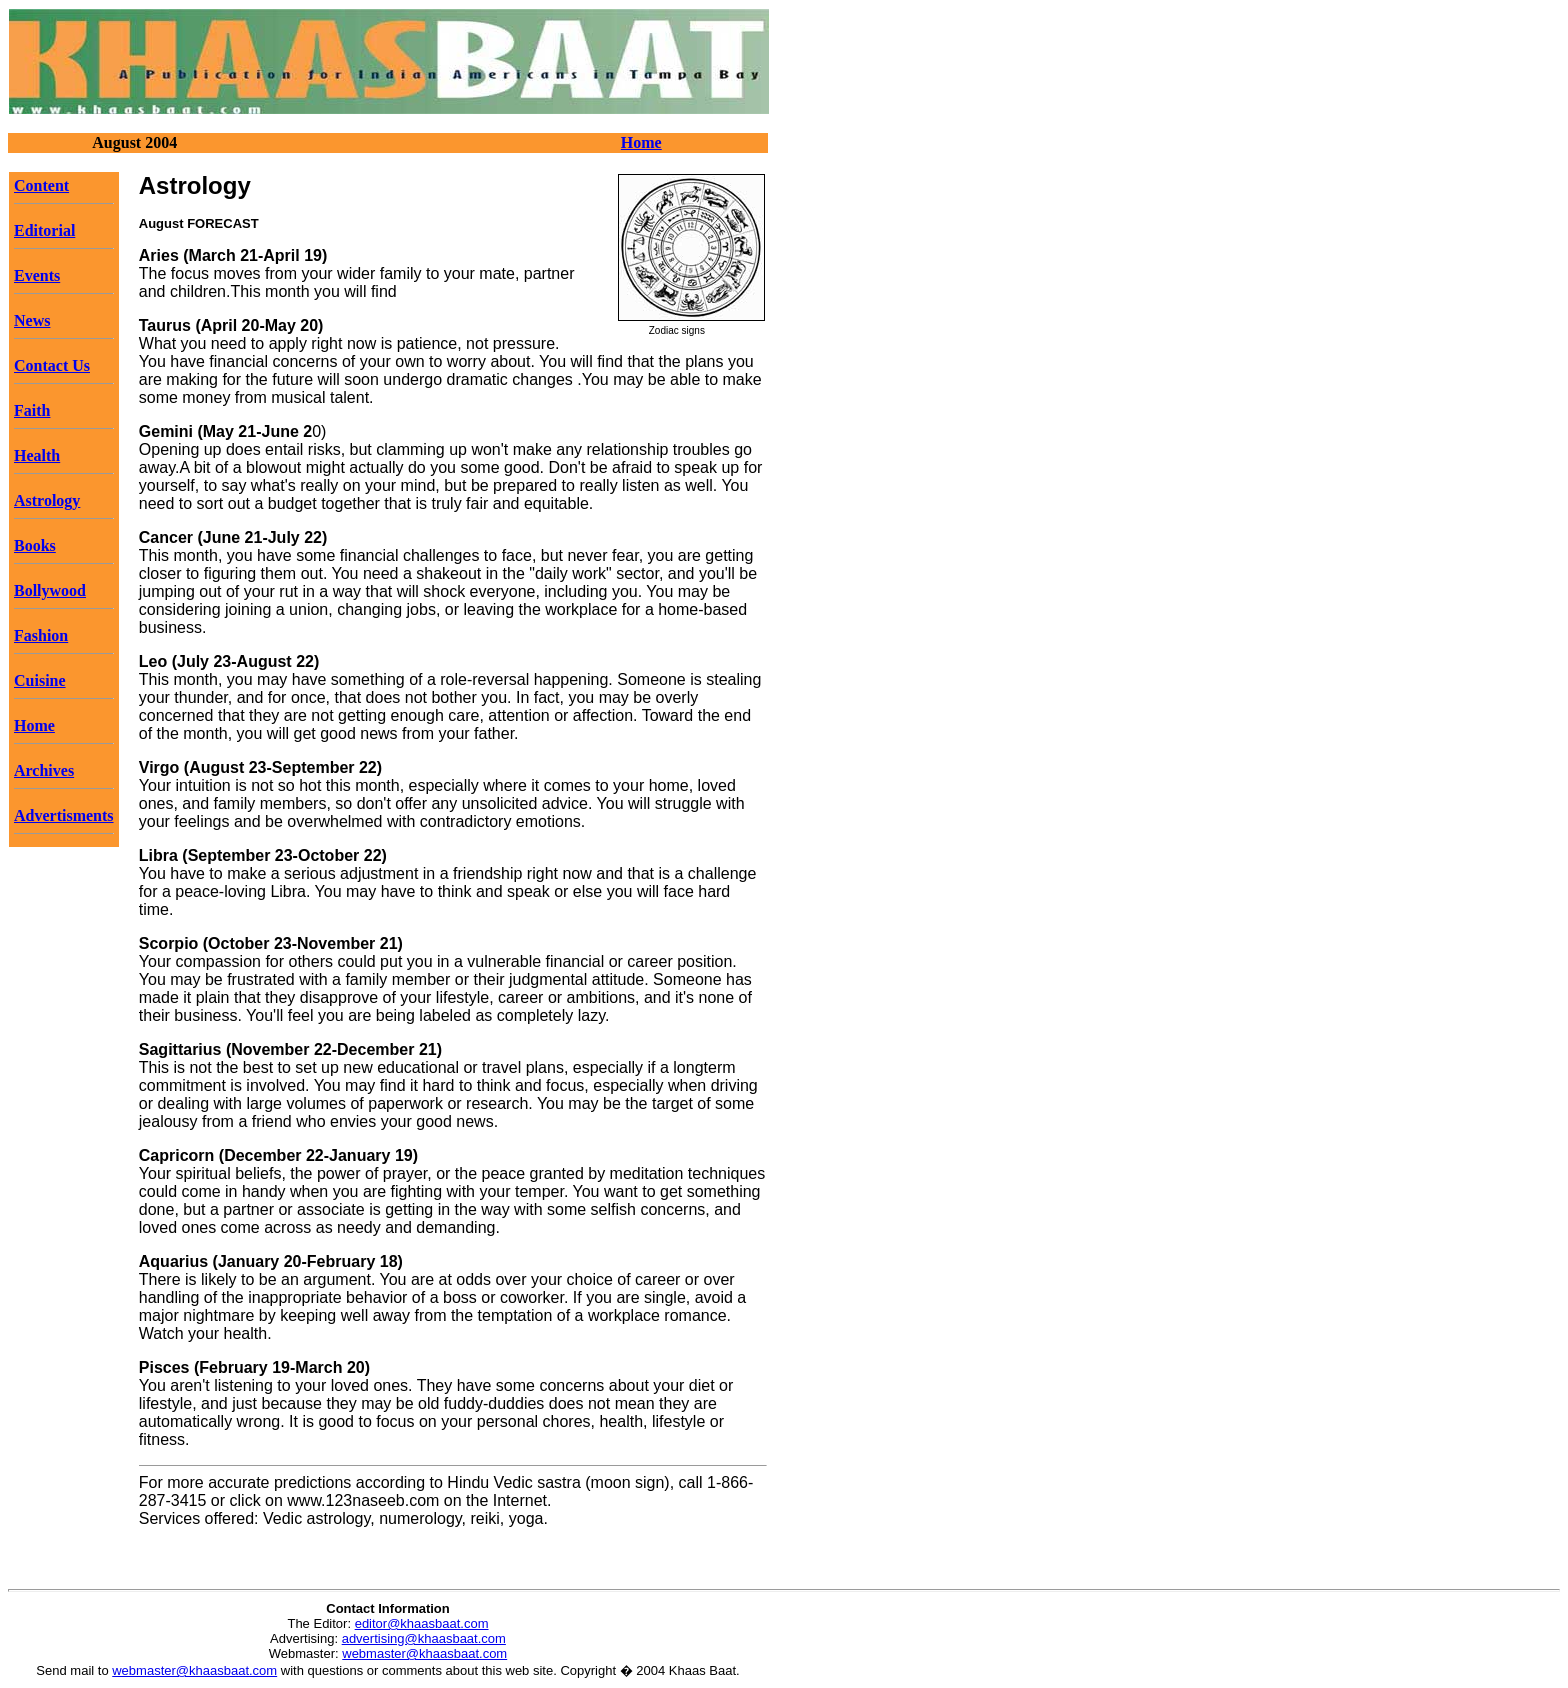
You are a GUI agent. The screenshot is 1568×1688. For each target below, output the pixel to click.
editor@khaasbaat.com (422, 1623)
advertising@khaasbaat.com (424, 1638)
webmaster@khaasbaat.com (424, 1653)
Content (41, 185)
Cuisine (40, 680)
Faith (32, 410)
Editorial (44, 230)
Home (641, 142)
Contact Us (52, 365)
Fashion (41, 635)
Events (37, 275)
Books (35, 545)
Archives (44, 770)
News (32, 320)
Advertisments (64, 815)
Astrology (47, 500)
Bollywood (50, 590)
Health (37, 455)
